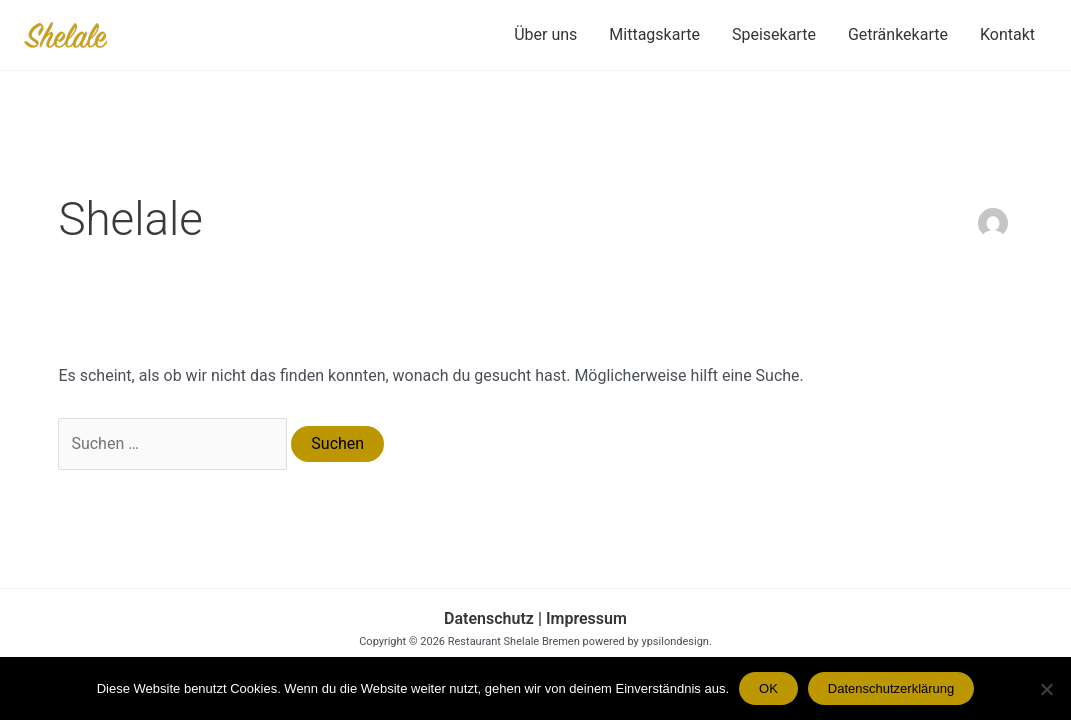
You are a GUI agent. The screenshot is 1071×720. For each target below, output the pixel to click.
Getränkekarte (898, 34)
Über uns (545, 34)
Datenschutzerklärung (891, 688)
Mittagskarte (654, 34)
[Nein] (1046, 689)
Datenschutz (489, 618)
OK (768, 688)
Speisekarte (774, 34)
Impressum (584, 618)
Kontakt (1007, 34)
